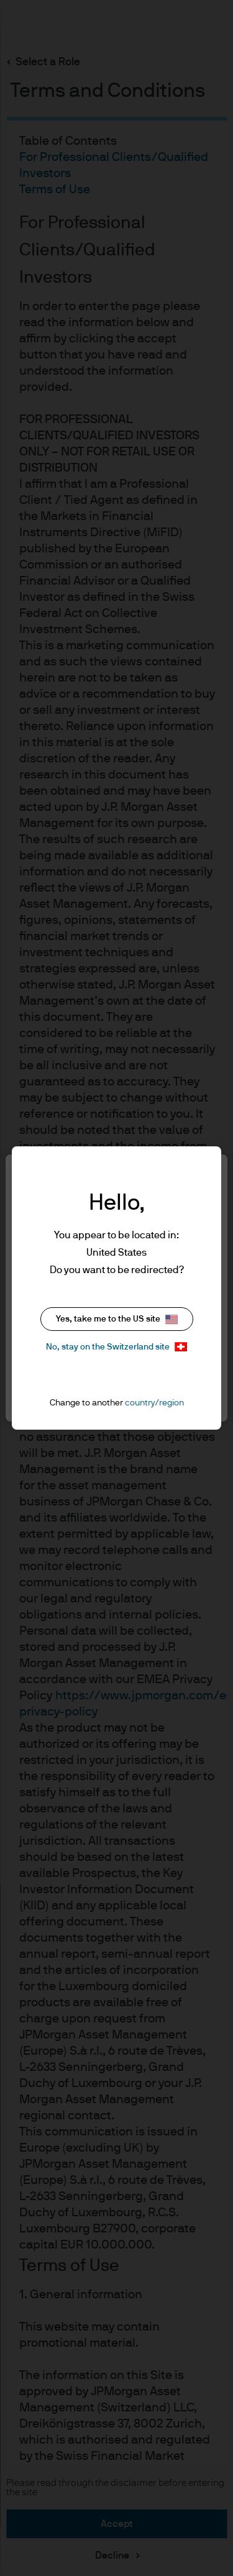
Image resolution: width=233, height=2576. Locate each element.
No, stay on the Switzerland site (116, 1346)
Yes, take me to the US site (117, 1319)
